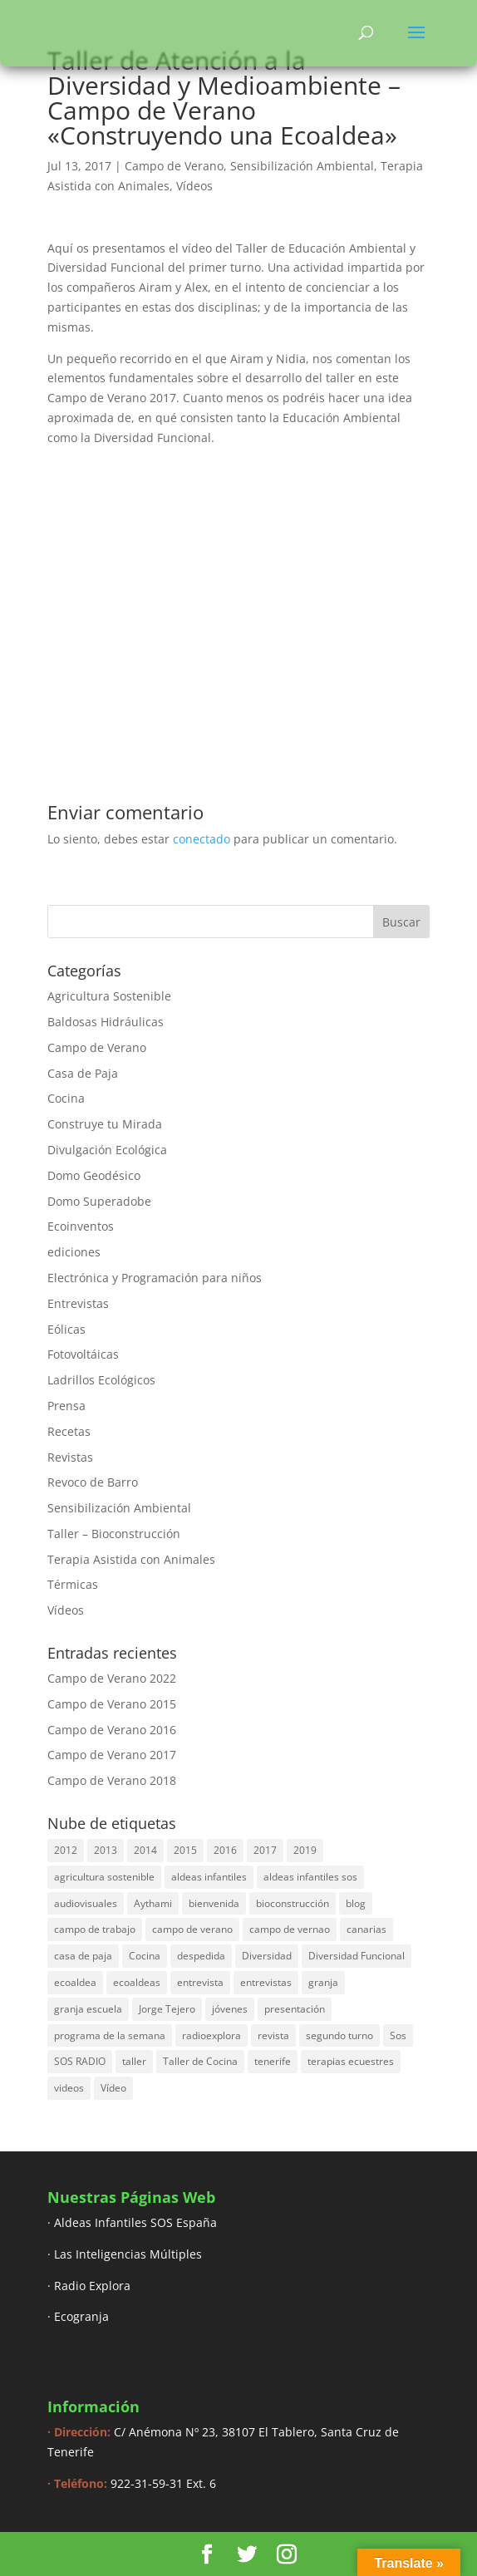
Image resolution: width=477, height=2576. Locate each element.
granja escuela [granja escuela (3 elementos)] (88, 2009)
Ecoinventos (80, 1226)
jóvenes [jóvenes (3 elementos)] (230, 2009)
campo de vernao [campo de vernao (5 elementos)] (289, 1929)
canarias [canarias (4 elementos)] (366, 1929)
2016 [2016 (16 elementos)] (225, 1850)
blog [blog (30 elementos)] (356, 1903)
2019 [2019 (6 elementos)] (305, 1850)
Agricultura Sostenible (109, 996)
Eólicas (66, 1329)
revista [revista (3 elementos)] (273, 2035)
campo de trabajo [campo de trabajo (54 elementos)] (94, 1929)
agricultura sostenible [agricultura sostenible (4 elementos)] (104, 1877)
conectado (201, 839)
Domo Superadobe (99, 1201)
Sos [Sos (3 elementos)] (398, 2035)
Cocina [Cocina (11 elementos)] (144, 1956)
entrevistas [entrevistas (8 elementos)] (266, 1982)
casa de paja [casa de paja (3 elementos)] (83, 1956)
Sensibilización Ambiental (302, 166)
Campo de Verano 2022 (111, 1678)
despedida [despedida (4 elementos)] (201, 1956)
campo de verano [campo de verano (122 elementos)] (192, 1929)
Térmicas (72, 1584)
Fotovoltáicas (83, 1354)
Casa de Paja (82, 1073)
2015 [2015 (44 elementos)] (185, 1850)
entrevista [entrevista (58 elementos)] (200, 1982)
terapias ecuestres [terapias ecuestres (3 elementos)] (350, 2061)
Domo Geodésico (93, 1175)
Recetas (69, 1431)
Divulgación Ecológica (107, 1150)
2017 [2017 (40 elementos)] (265, 1850)
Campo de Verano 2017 (111, 1754)
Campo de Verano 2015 (111, 1704)
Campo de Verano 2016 (111, 1730)
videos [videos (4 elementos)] (69, 2088)
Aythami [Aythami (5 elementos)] (153, 1903)
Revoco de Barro (92, 1482)
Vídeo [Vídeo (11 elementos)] (113, 2088)
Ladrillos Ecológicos (101, 1380)
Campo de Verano (174, 166)
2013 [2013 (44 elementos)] (105, 1850)
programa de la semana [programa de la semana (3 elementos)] (109, 2035)
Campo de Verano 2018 (111, 1780)
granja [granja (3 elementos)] (323, 1982)
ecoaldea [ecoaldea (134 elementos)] (75, 1982)
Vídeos (194, 186)
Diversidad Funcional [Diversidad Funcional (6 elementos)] (356, 1956)
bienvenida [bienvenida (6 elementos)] (214, 1903)
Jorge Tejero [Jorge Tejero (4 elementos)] (167, 2009)
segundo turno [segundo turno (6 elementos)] (339, 2035)
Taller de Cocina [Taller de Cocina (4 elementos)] (200, 2061)
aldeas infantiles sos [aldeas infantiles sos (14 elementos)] (310, 1877)
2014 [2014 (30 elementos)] (145, 1850)
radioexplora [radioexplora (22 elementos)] (211, 2035)
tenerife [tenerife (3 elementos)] (272, 2061)
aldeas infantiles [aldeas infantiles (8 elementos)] (209, 1877)
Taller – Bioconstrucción (113, 1533)
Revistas (70, 1457)
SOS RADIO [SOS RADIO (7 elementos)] (80, 2061)
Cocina (66, 1098)
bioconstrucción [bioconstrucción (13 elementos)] (292, 1903)
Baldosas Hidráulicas (105, 1022)
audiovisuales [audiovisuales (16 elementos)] (85, 1903)
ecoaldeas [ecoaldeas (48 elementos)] (136, 1982)
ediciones (74, 1252)
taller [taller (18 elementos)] (134, 2061)
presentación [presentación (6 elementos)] (294, 2009)
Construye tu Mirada (104, 1124)
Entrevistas (78, 1303)
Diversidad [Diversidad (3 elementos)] (267, 1956)
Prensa (66, 1405)
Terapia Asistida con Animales (131, 1559)
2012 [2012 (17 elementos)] (65, 1850)
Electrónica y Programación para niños (154, 1278)
